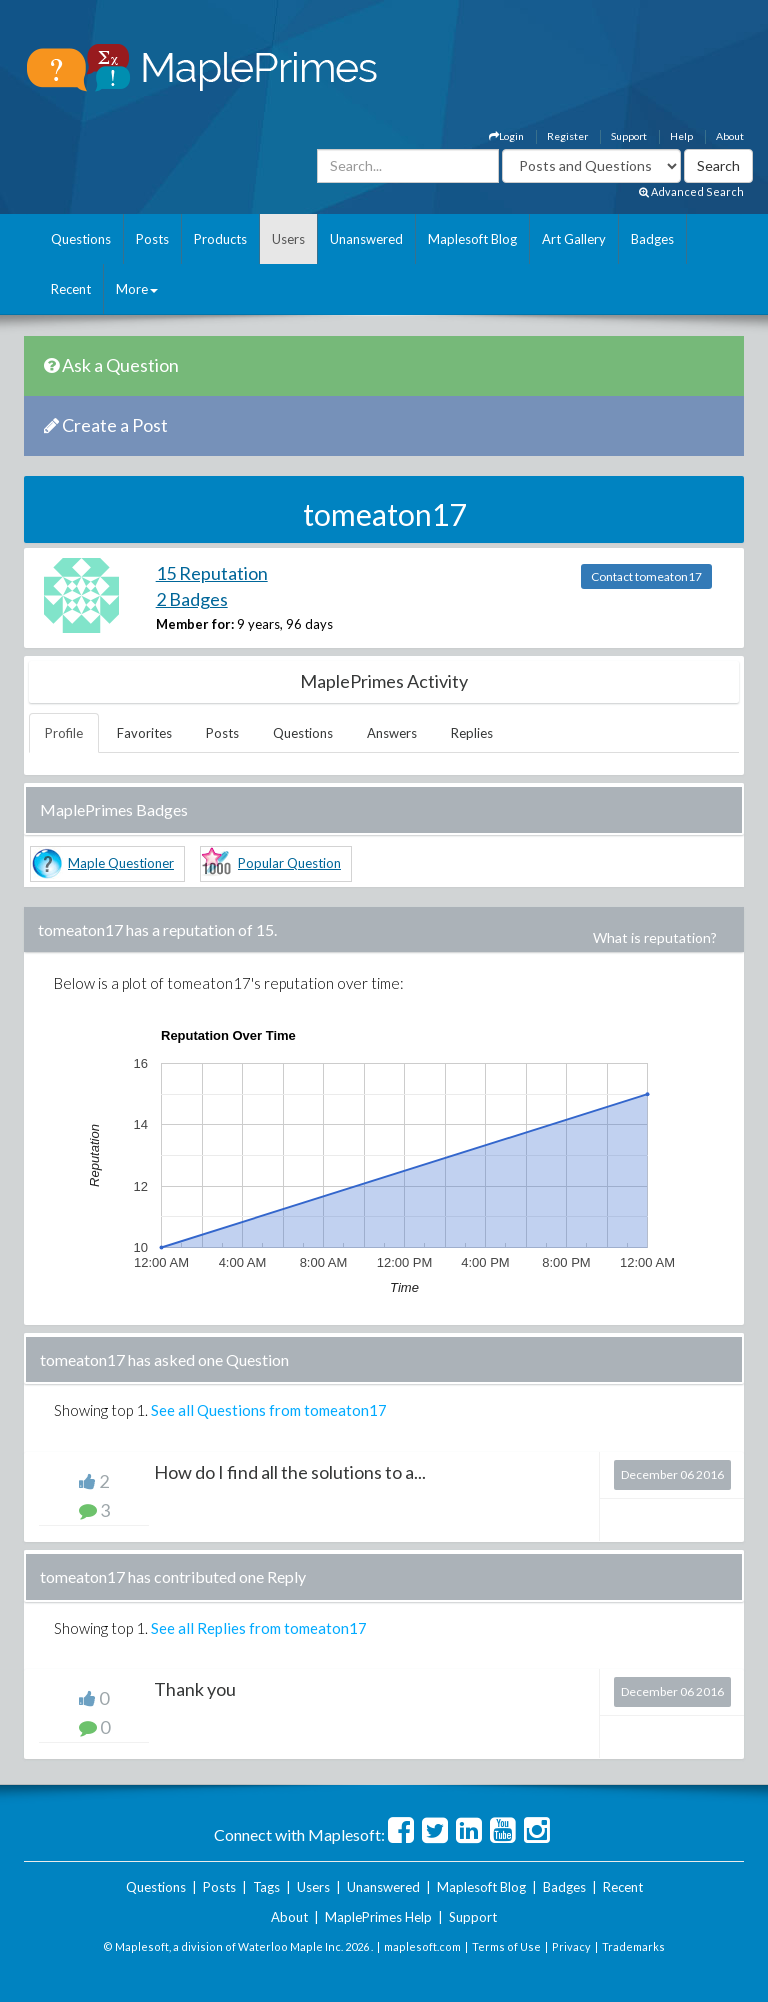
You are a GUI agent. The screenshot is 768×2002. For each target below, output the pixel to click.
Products (220, 239)
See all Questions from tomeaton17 (269, 1410)
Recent (71, 289)
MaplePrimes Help (378, 1917)
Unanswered (366, 239)
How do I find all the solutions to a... (290, 1472)
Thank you (195, 1689)
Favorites (144, 733)
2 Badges (192, 599)
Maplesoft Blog (472, 239)
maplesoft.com (422, 1946)
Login (506, 136)
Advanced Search (691, 191)
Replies (472, 733)
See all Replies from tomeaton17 (259, 1628)
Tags (266, 1887)
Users (288, 239)
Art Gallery (574, 239)
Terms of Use (506, 1946)
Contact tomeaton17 (646, 576)
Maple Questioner (121, 863)
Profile (64, 733)
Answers (392, 733)
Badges (652, 239)
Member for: (195, 624)
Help (681, 136)
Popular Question (289, 863)
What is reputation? (655, 937)
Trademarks (633, 1946)
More (137, 289)
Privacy (571, 1946)
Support (629, 136)
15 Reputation (212, 573)
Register (567, 136)
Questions (81, 239)
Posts (152, 239)
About (730, 136)
